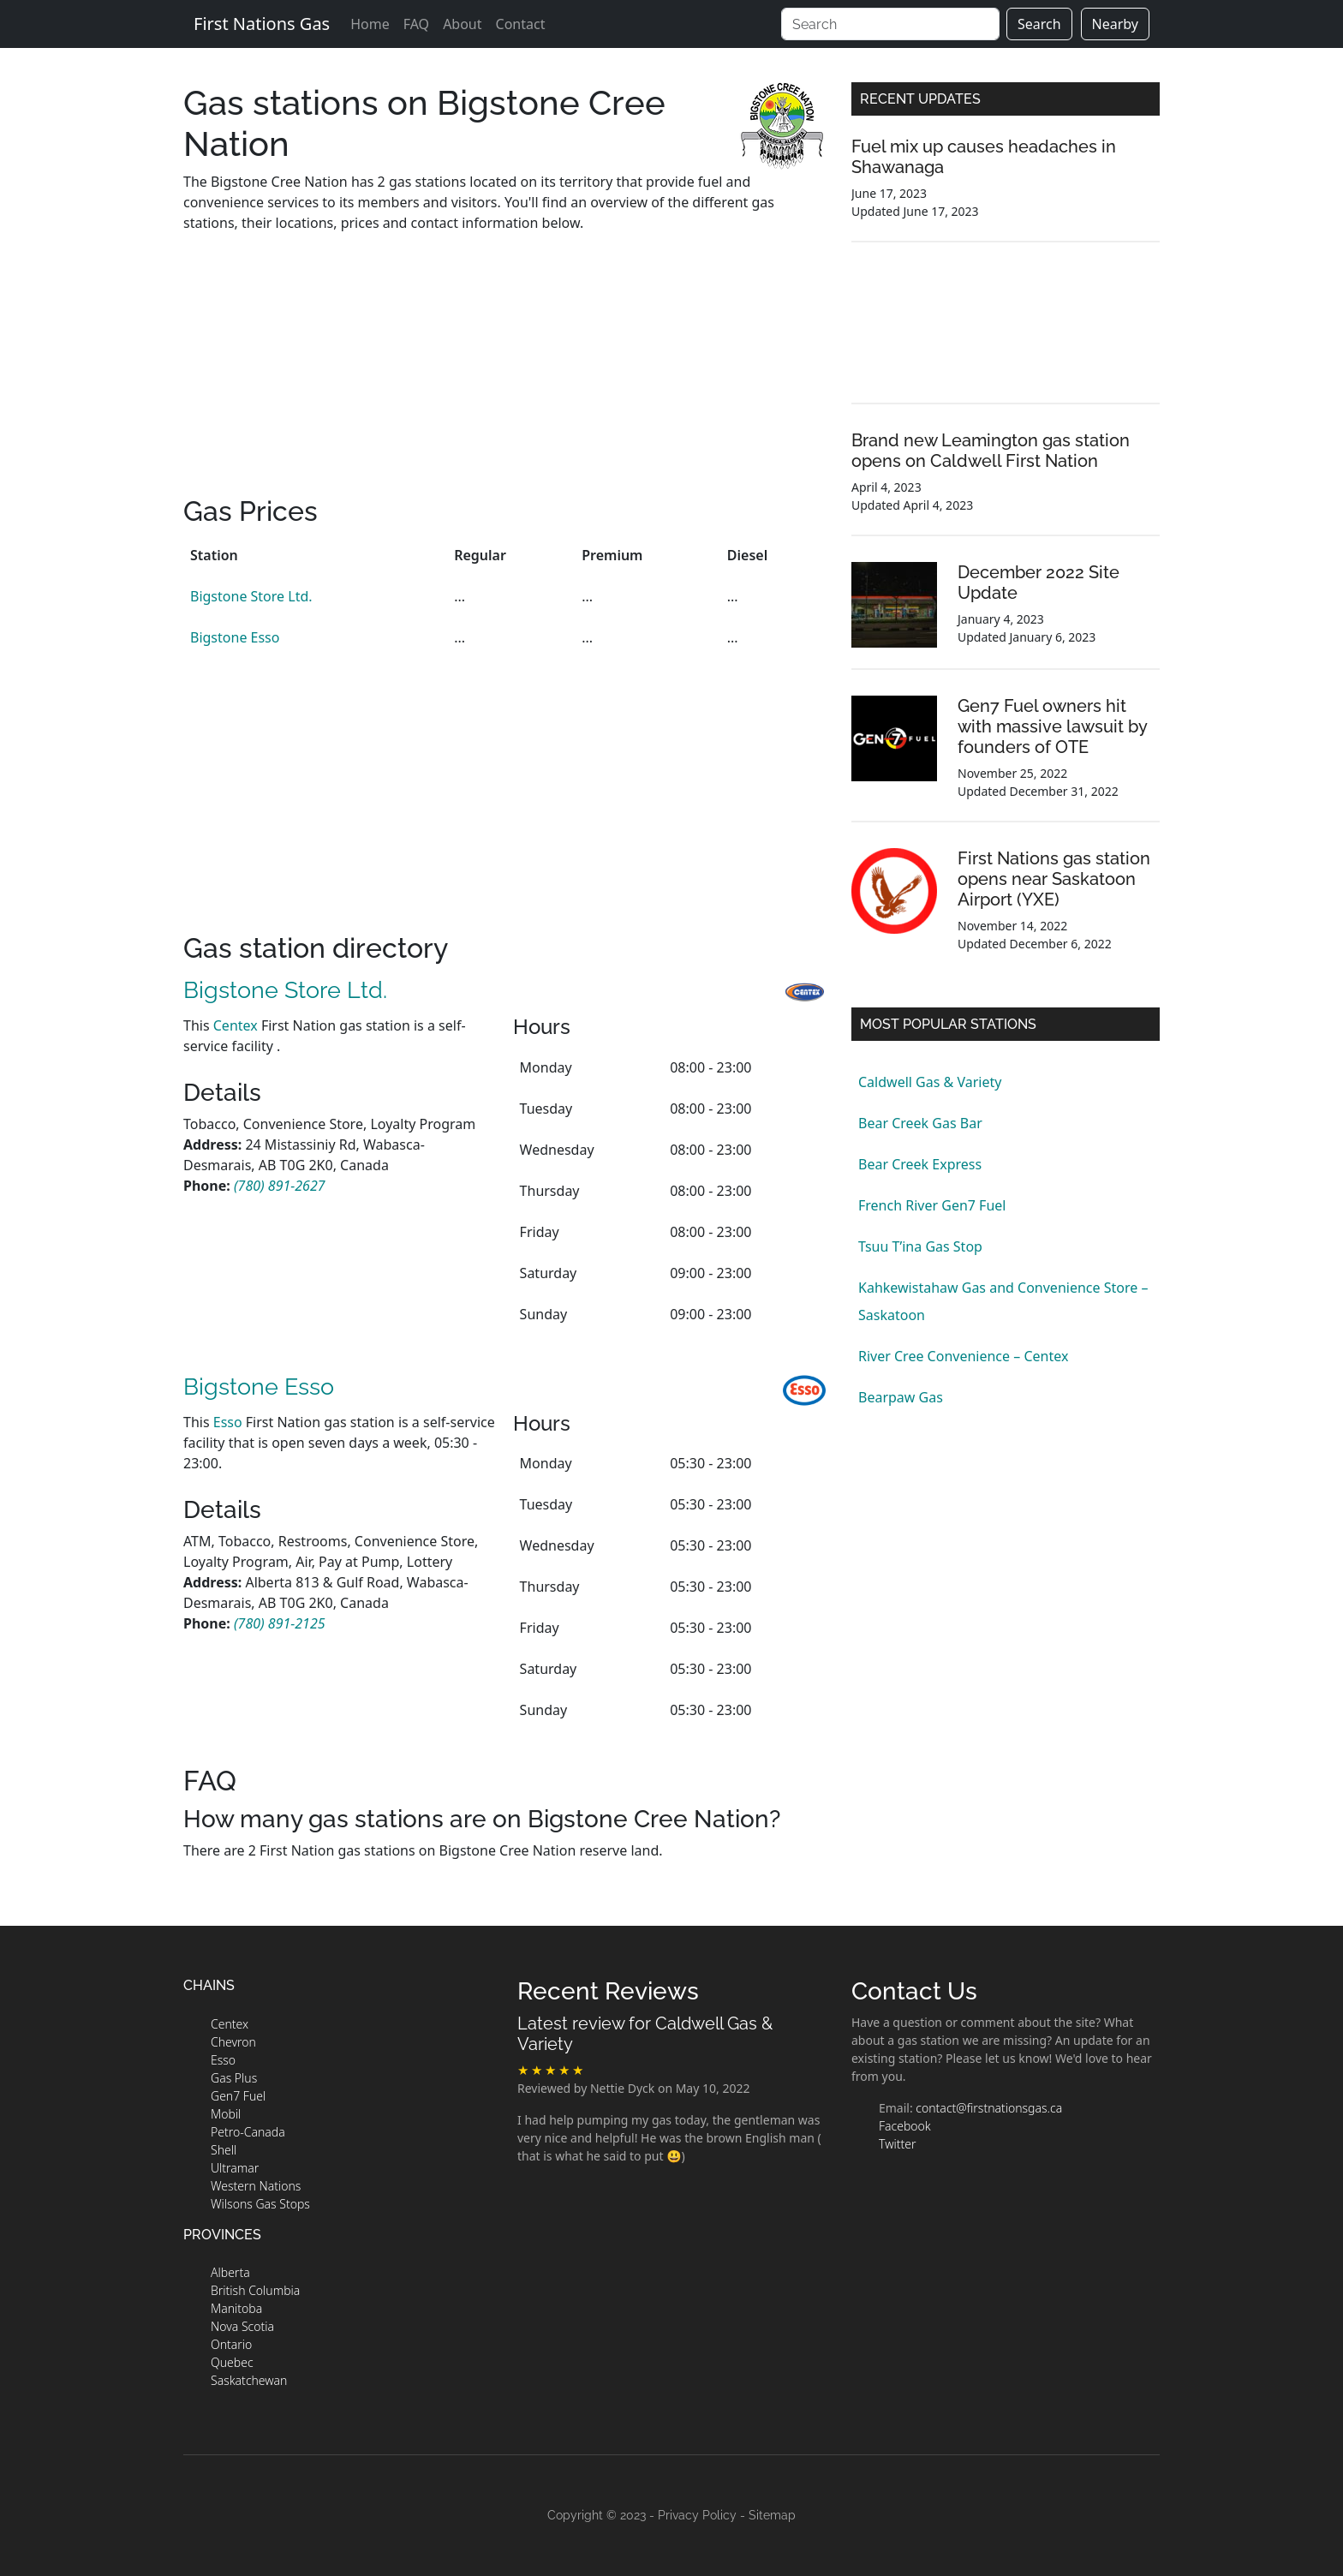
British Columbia (255, 2290)
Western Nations (256, 2186)
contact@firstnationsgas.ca (989, 2108)
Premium (612, 555)
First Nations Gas (262, 23)
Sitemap (772, 2515)
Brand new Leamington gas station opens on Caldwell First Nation (990, 450)
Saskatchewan (249, 2380)
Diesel (747, 555)
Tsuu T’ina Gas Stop (920, 1246)
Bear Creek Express (920, 1164)
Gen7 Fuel (238, 2096)
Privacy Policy (697, 2515)
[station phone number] (279, 1185)
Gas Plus (234, 2078)
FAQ (416, 24)
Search (1039, 24)
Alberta (230, 2272)
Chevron (233, 2042)
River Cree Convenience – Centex (963, 1356)
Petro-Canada (248, 2132)
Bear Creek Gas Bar (920, 1123)
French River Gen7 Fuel (932, 1205)
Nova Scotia (242, 2326)
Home (370, 24)
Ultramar (235, 2168)
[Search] (890, 24)
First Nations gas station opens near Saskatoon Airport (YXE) (1054, 879)
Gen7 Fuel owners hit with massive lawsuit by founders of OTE (1052, 726)
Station (214, 555)
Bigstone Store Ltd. (251, 596)
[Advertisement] (504, 375)
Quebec (232, 2362)
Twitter (897, 2144)
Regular (480, 555)
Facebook (905, 2126)
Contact (521, 24)
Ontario (231, 2344)
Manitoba (236, 2308)
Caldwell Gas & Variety (929, 1082)
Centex (235, 1025)
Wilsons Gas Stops (260, 2204)
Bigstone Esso (234, 637)
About (462, 24)
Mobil (226, 2114)
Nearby (1115, 24)
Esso (227, 1422)
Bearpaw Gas (900, 1397)
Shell (223, 2150)
